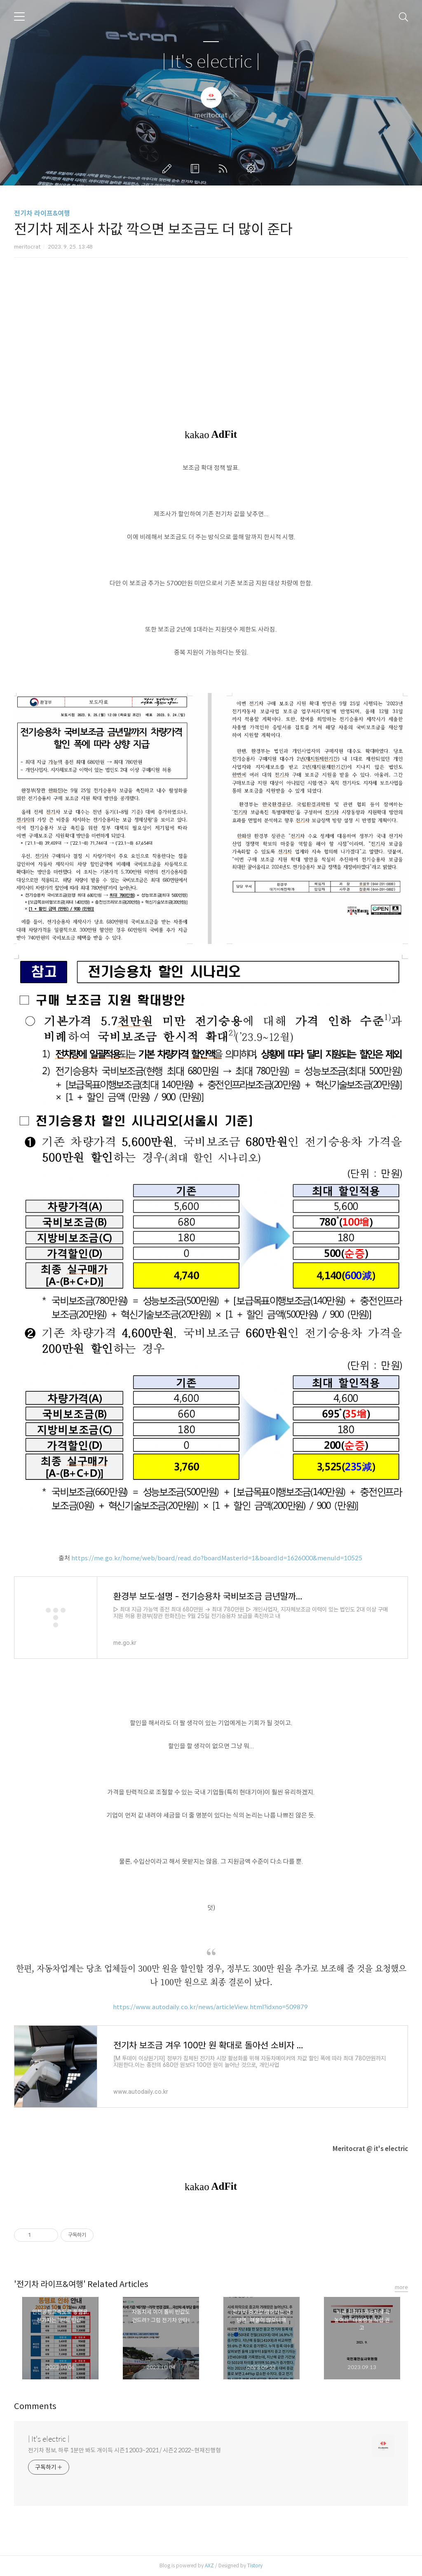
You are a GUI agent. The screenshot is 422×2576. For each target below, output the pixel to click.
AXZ (209, 2565)
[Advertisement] (211, 336)
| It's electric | (211, 62)
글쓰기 (168, 168)
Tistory (255, 2565)
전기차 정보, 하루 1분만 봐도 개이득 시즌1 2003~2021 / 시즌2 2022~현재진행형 (124, 2450)
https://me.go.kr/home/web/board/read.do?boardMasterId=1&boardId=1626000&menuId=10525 (216, 1558)
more (401, 2287)
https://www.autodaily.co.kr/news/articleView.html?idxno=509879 (210, 2007)
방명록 (196, 168)
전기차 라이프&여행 (42, 213)
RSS (224, 168)
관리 (253, 168)
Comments (35, 2406)
